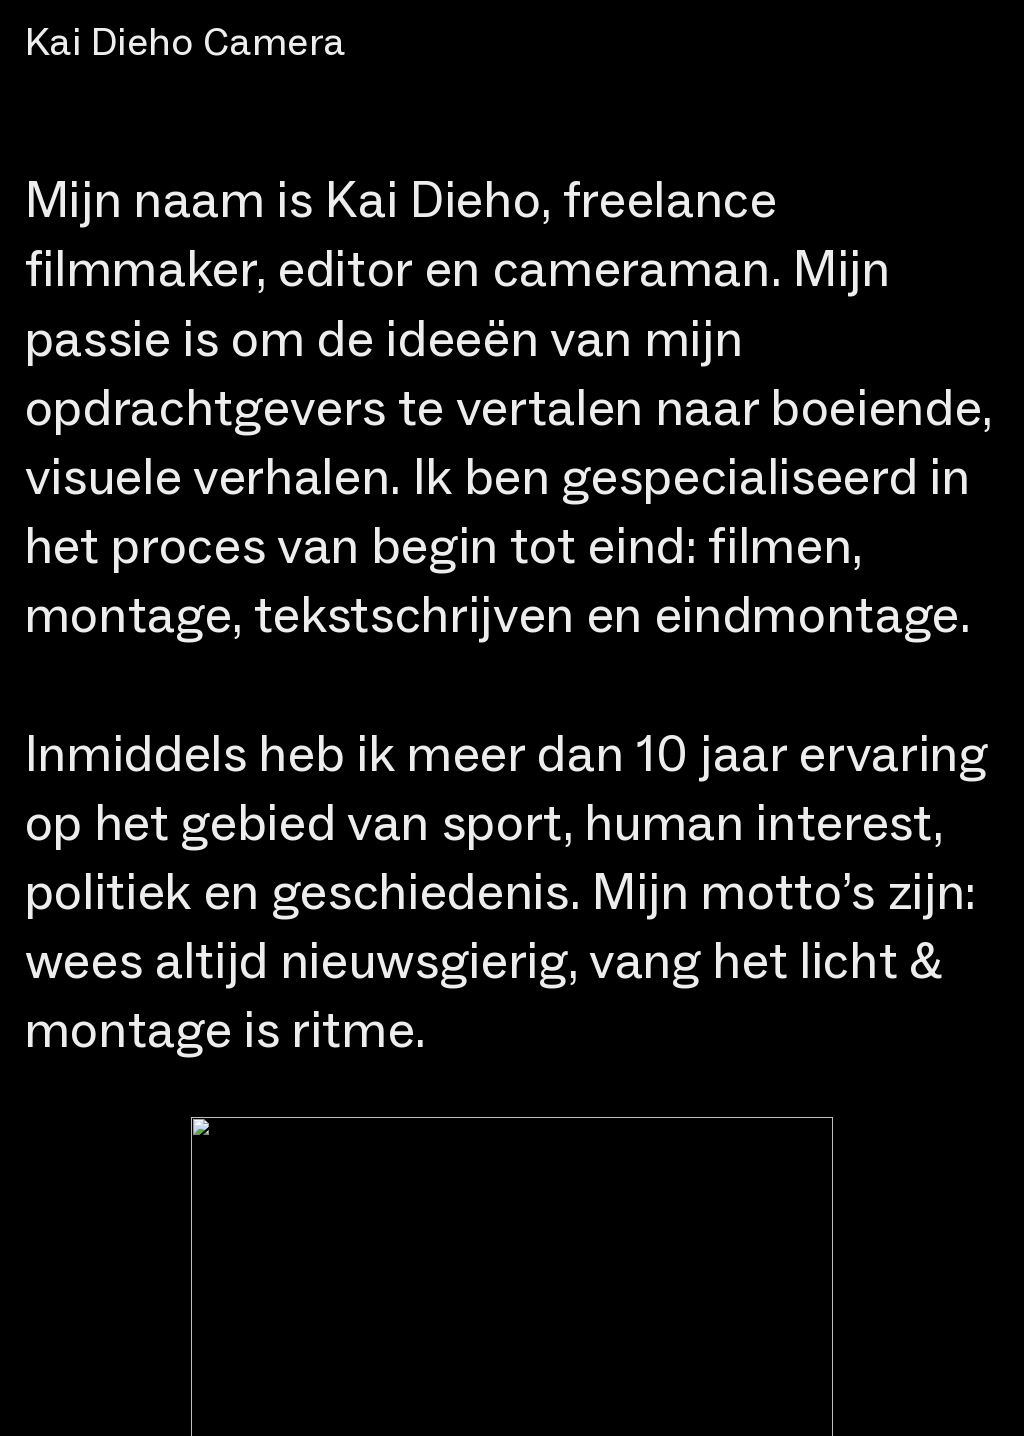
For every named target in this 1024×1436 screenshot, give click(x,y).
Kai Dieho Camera (185, 41)
